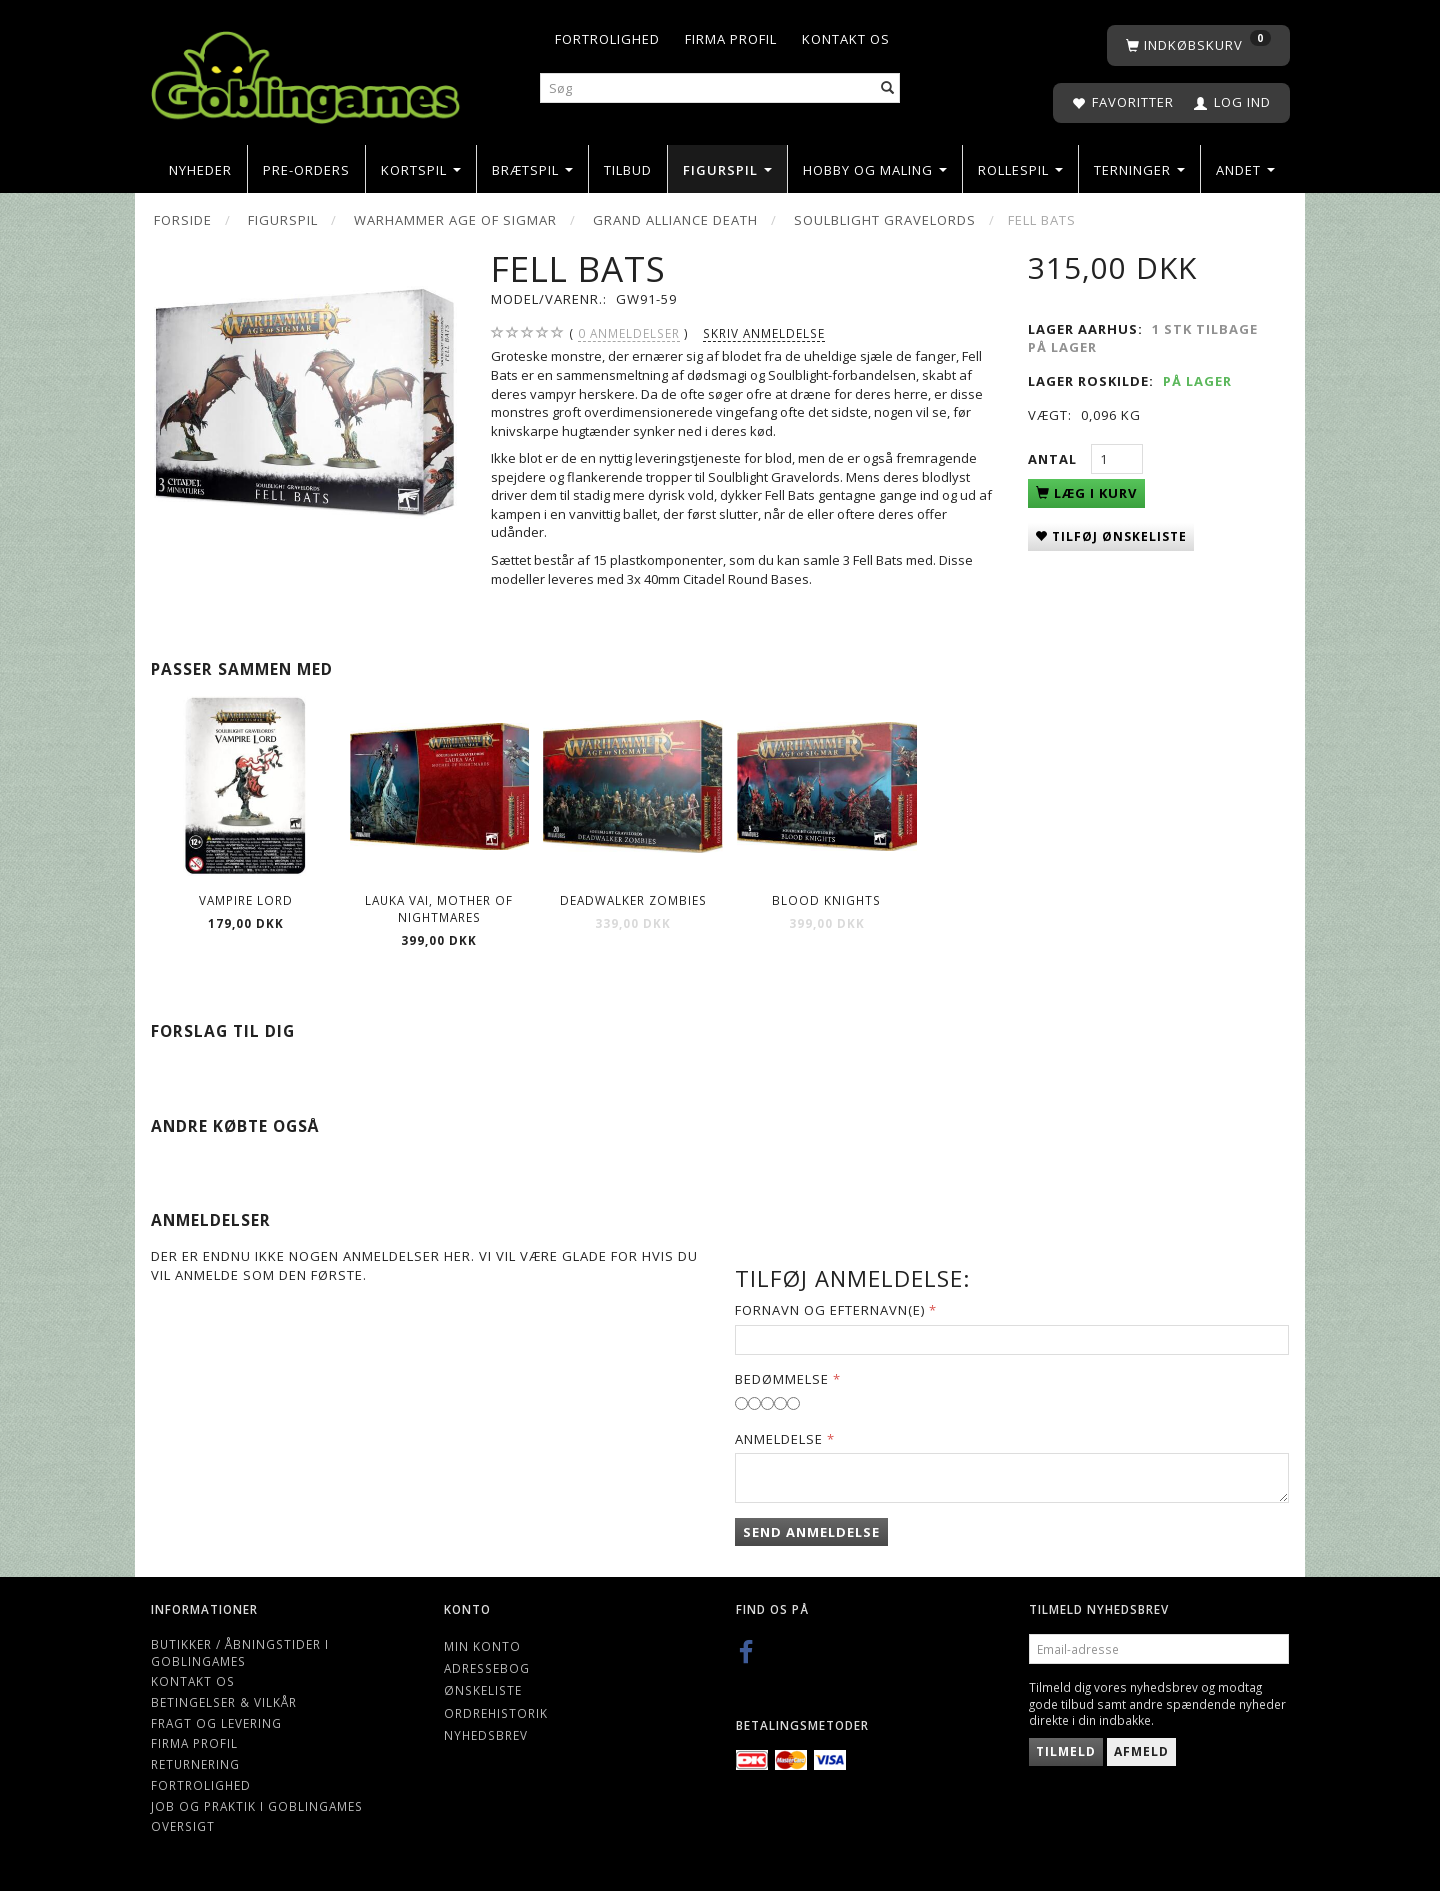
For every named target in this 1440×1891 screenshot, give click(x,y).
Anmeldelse (779, 1439)
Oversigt (183, 1826)
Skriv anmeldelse (764, 333)
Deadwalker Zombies (633, 900)
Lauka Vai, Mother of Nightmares (439, 908)
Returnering (195, 1764)
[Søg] (888, 88)
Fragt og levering (216, 1723)
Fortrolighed (607, 39)
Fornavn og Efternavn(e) (830, 1310)
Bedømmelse (782, 1379)
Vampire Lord (246, 900)
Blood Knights (826, 900)
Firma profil (731, 39)
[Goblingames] (305, 72)
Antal (1054, 459)
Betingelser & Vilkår (224, 1702)
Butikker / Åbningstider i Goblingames (240, 1652)
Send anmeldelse (811, 1532)
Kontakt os (846, 39)
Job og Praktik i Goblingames (257, 1806)
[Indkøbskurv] (1198, 45)
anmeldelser (629, 333)
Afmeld (1141, 1751)
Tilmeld (1066, 1751)
